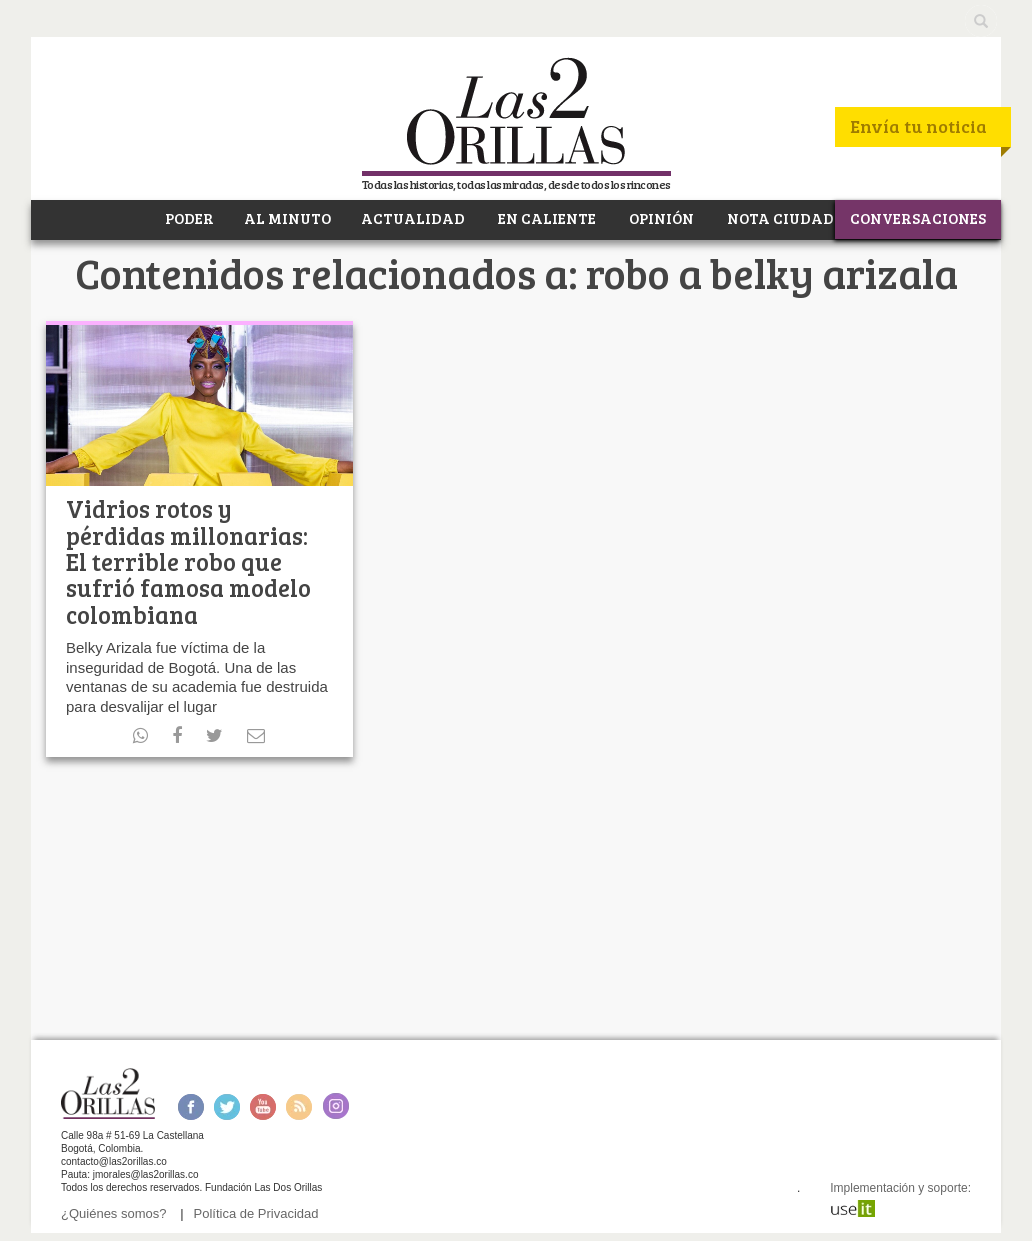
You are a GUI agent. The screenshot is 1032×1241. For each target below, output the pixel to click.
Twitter (227, 1106)
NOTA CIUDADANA (797, 218)
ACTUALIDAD (413, 218)
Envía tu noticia (918, 126)
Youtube (263, 1106)
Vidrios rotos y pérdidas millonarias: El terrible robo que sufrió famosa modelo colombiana (188, 561)
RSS (299, 1106)
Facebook (190, 1106)
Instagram (335, 1106)
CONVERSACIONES (918, 218)
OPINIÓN (660, 218)
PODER (188, 218)
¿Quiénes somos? (114, 1213)
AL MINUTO (287, 218)
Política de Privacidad (256, 1213)
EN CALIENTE (545, 218)
